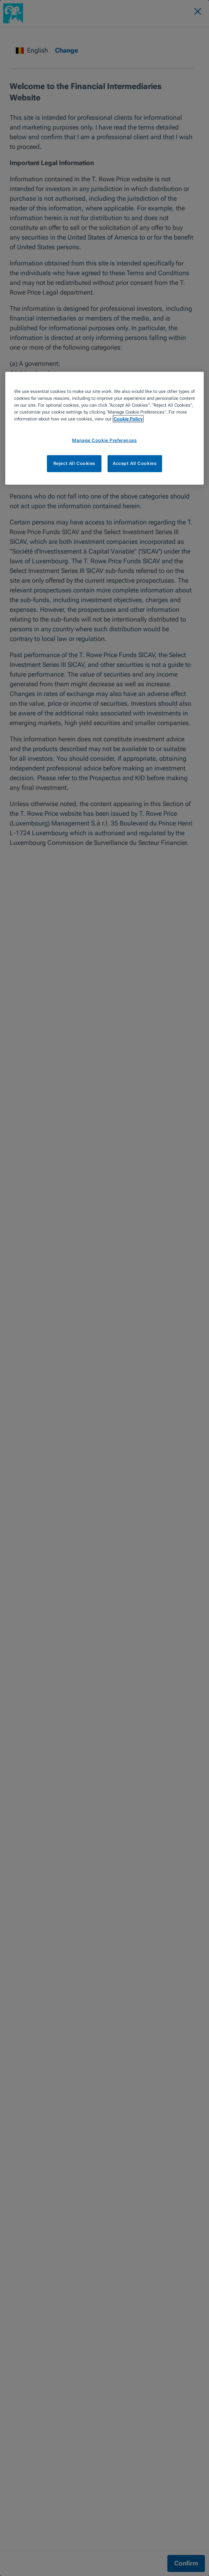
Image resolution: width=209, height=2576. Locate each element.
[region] (104, 428)
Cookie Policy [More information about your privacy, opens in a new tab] (128, 419)
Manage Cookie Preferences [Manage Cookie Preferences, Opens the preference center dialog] (104, 440)
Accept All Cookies (134, 463)
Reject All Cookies (74, 463)
